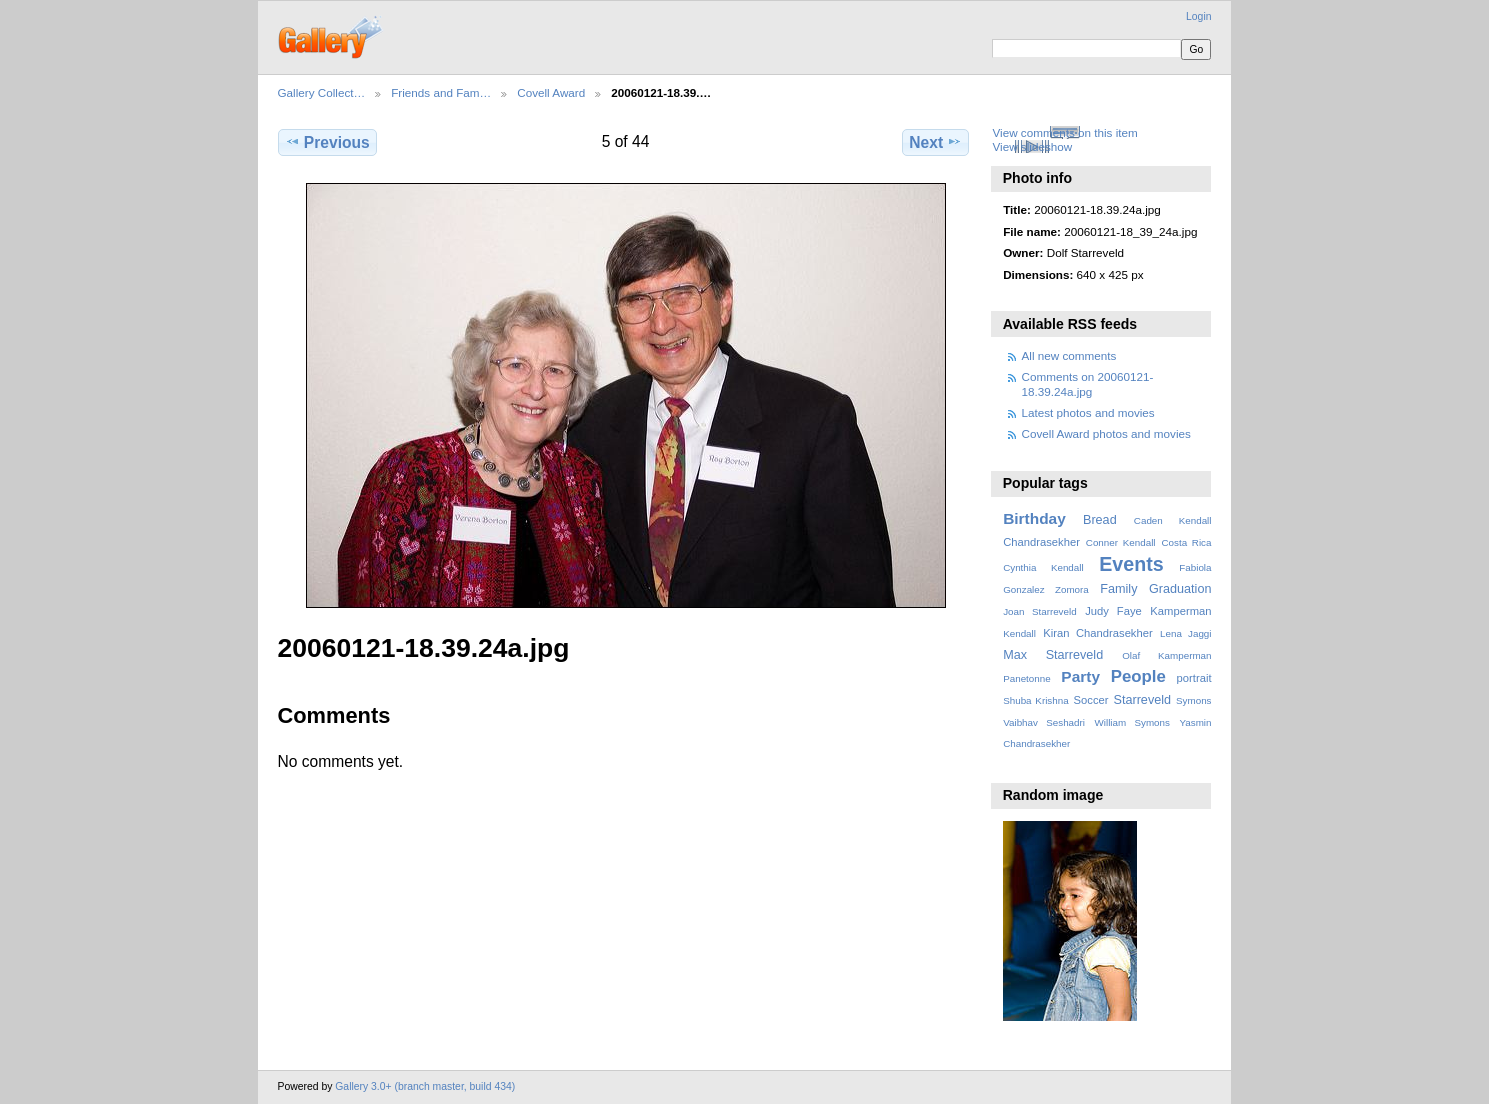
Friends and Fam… (441, 92)
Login (1198, 16)
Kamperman (1180, 611)
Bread (1100, 520)
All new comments (1069, 355)
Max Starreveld (1053, 655)
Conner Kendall (1121, 542)
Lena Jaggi (1185, 633)
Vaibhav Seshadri (1044, 722)
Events (1131, 564)
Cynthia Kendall (1043, 567)
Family (1118, 589)
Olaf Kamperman (1166, 655)
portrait (1194, 678)
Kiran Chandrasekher (1097, 633)
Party (1080, 676)
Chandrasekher (1041, 542)
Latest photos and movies (1088, 412)
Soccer (1091, 700)
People (1138, 676)
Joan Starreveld (1039, 611)
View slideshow (1032, 146)
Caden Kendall (1173, 520)
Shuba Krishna (1035, 700)
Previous (327, 142)
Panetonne (1026, 678)
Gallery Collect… (322, 92)
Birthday (1034, 518)
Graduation (1180, 589)
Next (935, 142)
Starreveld (1143, 700)
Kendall (1019, 633)
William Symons (1132, 722)
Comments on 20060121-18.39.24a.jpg (1088, 383)
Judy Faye (1113, 611)
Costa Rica (1186, 542)
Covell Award (551, 92)
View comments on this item (1064, 132)
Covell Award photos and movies (1106, 433)
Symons (1193, 700)
